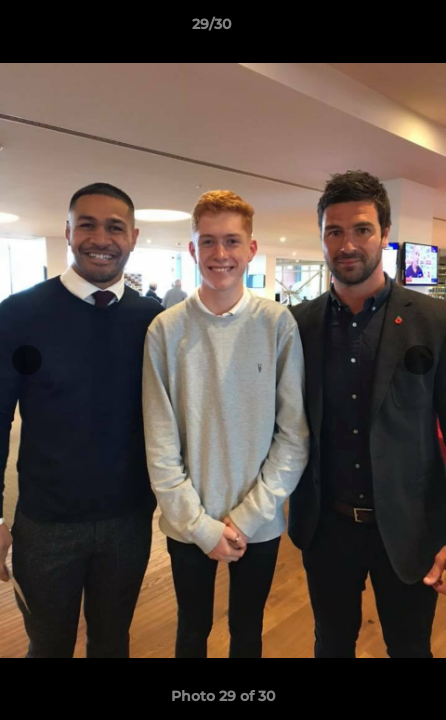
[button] (374, 29)
